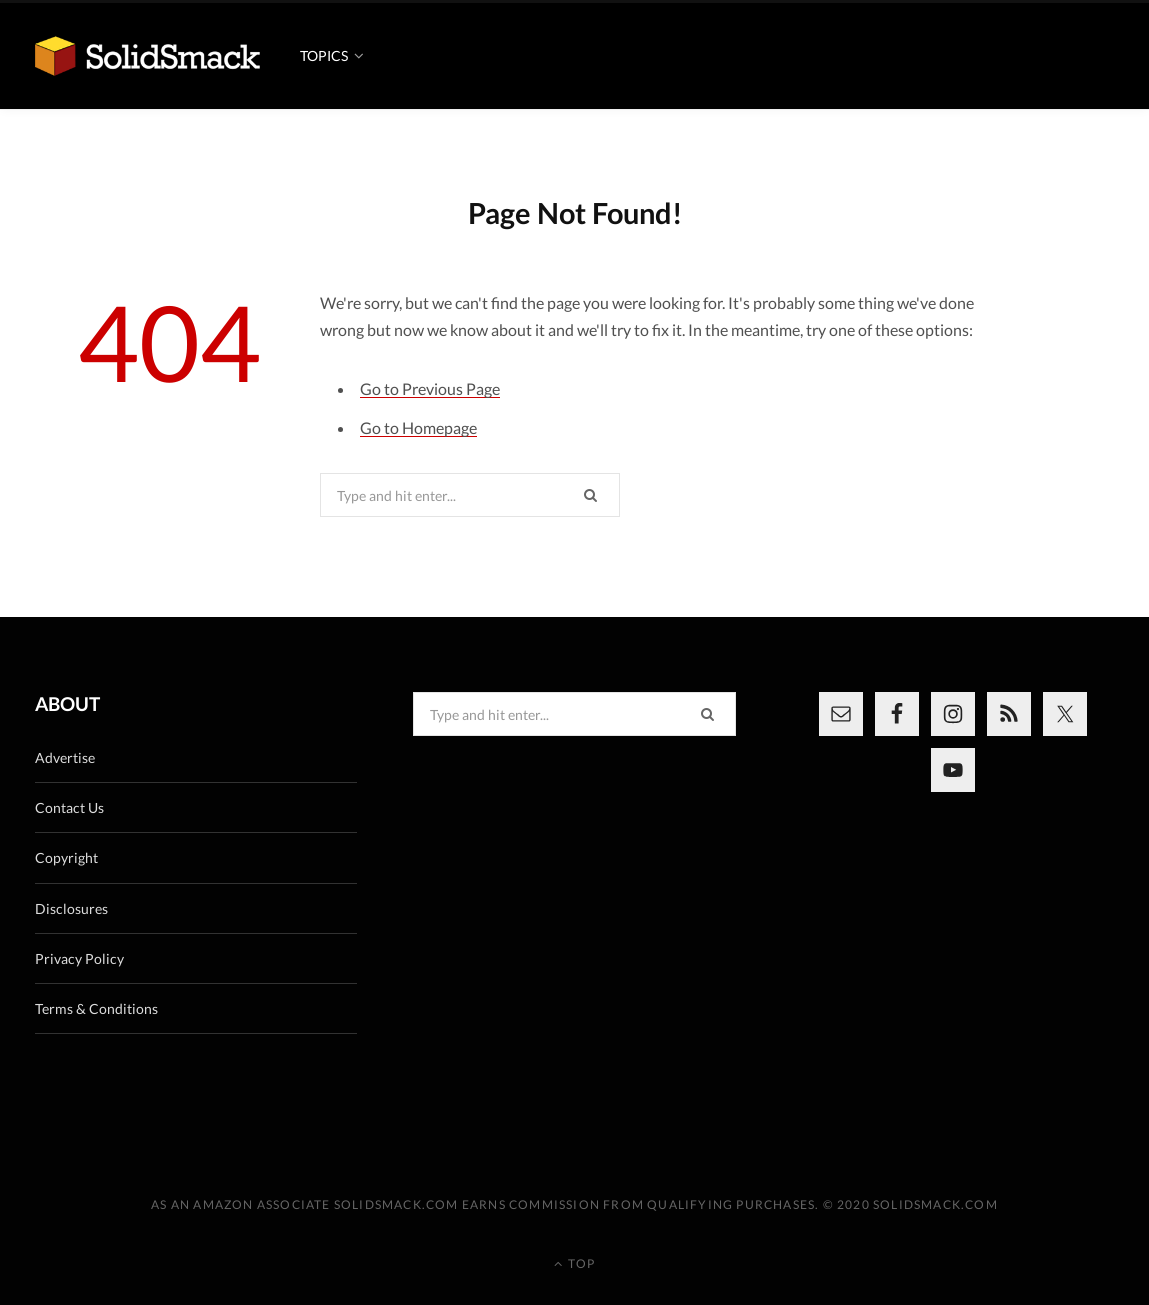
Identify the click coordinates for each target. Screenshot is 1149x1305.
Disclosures (71, 908)
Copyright (66, 857)
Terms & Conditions (96, 1008)
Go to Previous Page (430, 388)
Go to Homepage (418, 427)
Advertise (65, 757)
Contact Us (69, 807)
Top (574, 1263)
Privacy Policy (79, 958)
